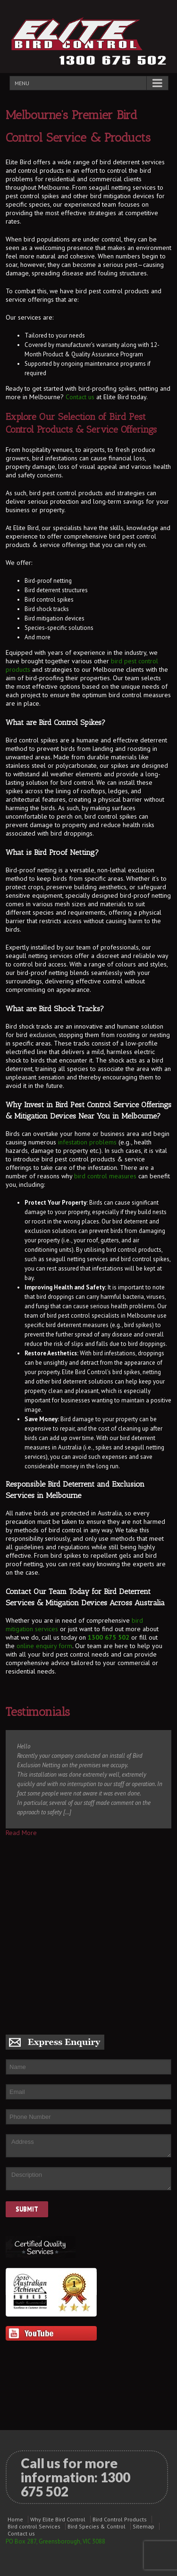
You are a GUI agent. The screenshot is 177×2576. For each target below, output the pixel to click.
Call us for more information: (75, 2477)
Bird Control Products (120, 2519)
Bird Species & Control (96, 2526)
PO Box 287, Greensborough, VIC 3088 (55, 2541)
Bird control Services (34, 2526)
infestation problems (87, 1142)
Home (15, 2519)
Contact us (80, 397)
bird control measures (105, 1176)
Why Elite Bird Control (57, 2519)
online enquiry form (44, 1646)
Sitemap (143, 2526)
